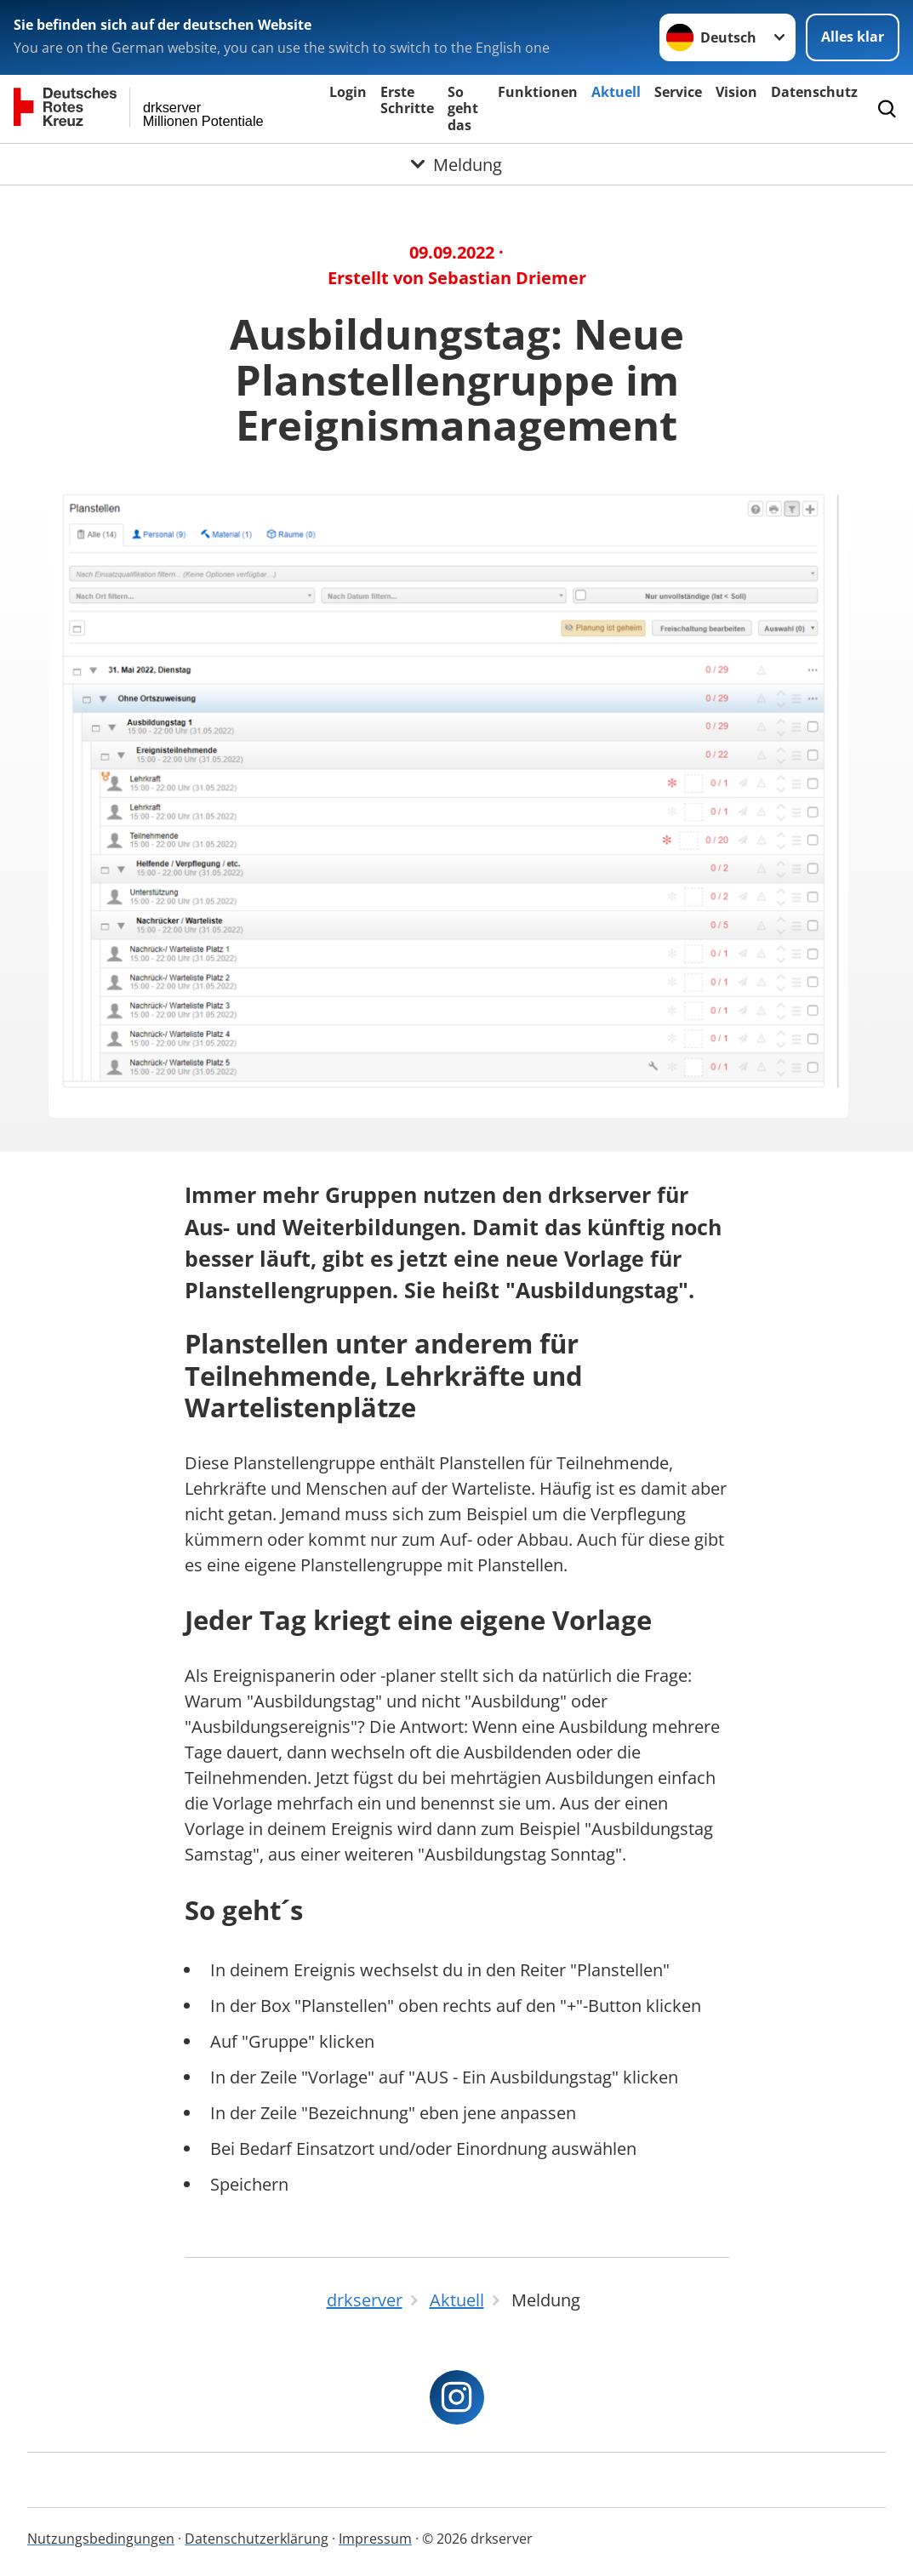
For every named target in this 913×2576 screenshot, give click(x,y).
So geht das (463, 108)
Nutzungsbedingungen (100, 2538)
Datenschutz (814, 92)
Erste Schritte (407, 100)
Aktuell (616, 92)
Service (678, 92)
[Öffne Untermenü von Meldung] (456, 164)
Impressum (375, 2538)
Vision (736, 92)
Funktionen (538, 92)
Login (348, 92)
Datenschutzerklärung (256, 2538)
